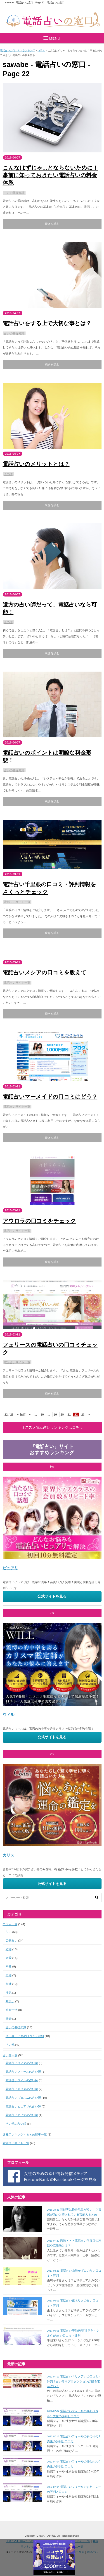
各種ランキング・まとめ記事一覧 (25, 2134)
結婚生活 (11, 2010)
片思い (10, 2001)
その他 (8, 474)
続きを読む (52, 223)
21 (69, 1414)
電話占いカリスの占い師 (22, 2089)
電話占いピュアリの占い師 (23, 2106)
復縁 (9, 1984)
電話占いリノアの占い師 (22, 2063)
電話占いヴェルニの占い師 (23, 2097)
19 (55, 1414)
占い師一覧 (10, 2055)
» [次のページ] (89, 1414)
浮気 (9, 1992)
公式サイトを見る (52, 1596)
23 (83, 1414)
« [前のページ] (30, 1414)
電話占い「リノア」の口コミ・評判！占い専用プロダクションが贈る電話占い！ (74, 2381)
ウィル (8, 1714)
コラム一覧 (10, 1924)
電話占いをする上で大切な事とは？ (47, 323)
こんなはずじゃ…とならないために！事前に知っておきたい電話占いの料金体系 (50, 175)
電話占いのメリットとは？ (36, 464)
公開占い (11, 1940)
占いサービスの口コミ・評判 (25, 2036)
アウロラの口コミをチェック (39, 1221)
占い (9, 1932)
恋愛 (9, 1958)
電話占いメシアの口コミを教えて (44, 972)
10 (42, 1414)
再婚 (9, 1975)
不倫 (9, 1966)
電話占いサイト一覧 (17, 902)
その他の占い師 (16, 2123)
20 (62, 1414)
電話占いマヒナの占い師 (22, 2115)
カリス (8, 1855)
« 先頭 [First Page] (21, 1414)
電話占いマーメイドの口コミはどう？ (50, 1097)
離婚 (9, 2018)
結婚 (9, 1949)
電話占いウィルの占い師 (22, 2080)
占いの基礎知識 (14, 192)
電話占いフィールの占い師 (23, 2071)
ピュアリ (10, 1568)
